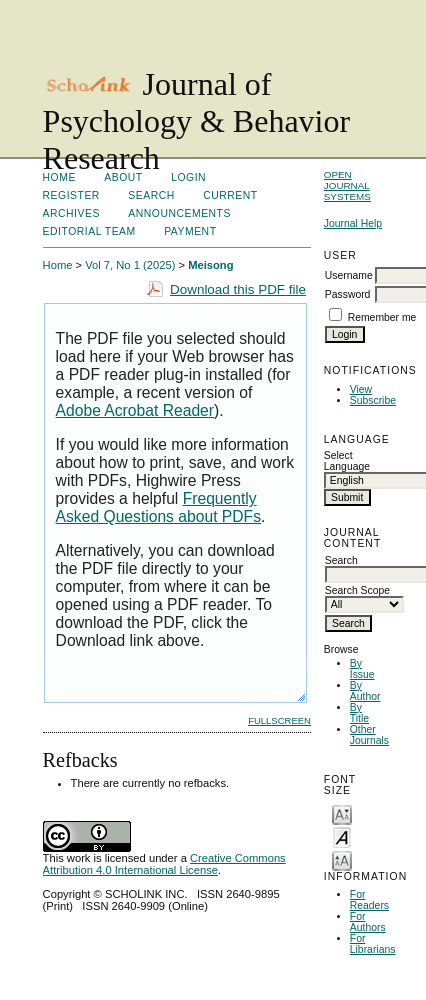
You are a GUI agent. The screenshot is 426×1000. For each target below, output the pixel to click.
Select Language (347, 461)
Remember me (382, 317)
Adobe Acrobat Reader (135, 410)
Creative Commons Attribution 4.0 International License (164, 864)
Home (59, 177)
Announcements (179, 213)
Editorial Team (89, 231)
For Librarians (373, 944)
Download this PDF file (238, 289)
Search (151, 195)
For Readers (369, 900)
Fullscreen (279, 720)
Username (349, 275)
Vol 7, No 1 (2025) (130, 265)
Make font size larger (342, 859)
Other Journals (369, 735)
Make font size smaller (342, 813)
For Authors (368, 922)
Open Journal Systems (347, 185)
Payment (190, 231)
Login (188, 177)
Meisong (210, 265)
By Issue (362, 669)
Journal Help (353, 223)
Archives (71, 213)
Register (71, 195)
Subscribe (373, 400)
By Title (359, 713)
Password (348, 294)
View (361, 389)
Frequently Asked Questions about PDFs (158, 507)
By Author (365, 691)
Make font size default (342, 836)
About (123, 177)
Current (230, 195)
